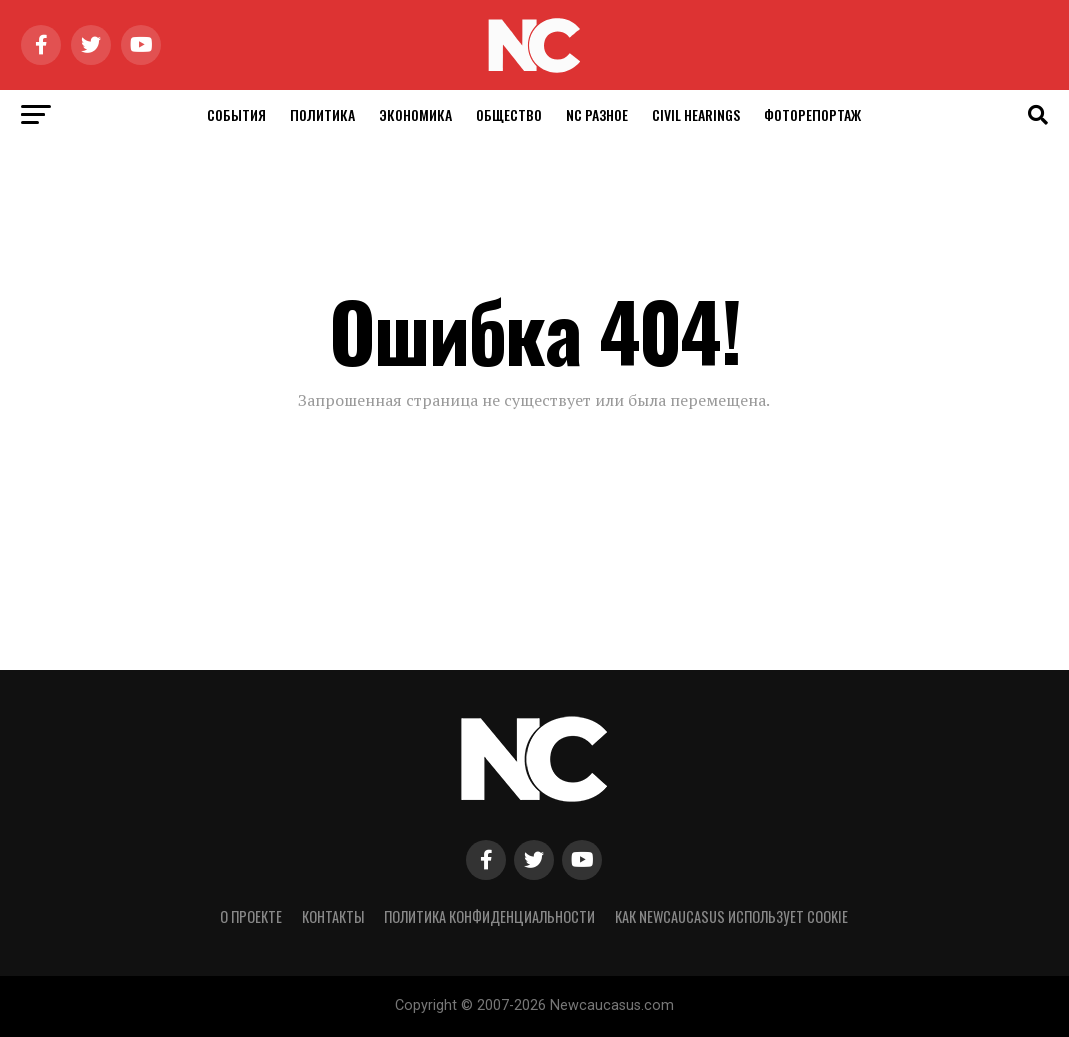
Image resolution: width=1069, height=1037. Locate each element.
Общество (509, 114)
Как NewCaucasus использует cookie (731, 916)
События (236, 114)
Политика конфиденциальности (489, 916)
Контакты (333, 916)
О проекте (251, 916)
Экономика (415, 114)
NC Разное (597, 114)
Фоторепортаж (812, 114)
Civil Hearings (696, 114)
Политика (322, 114)
